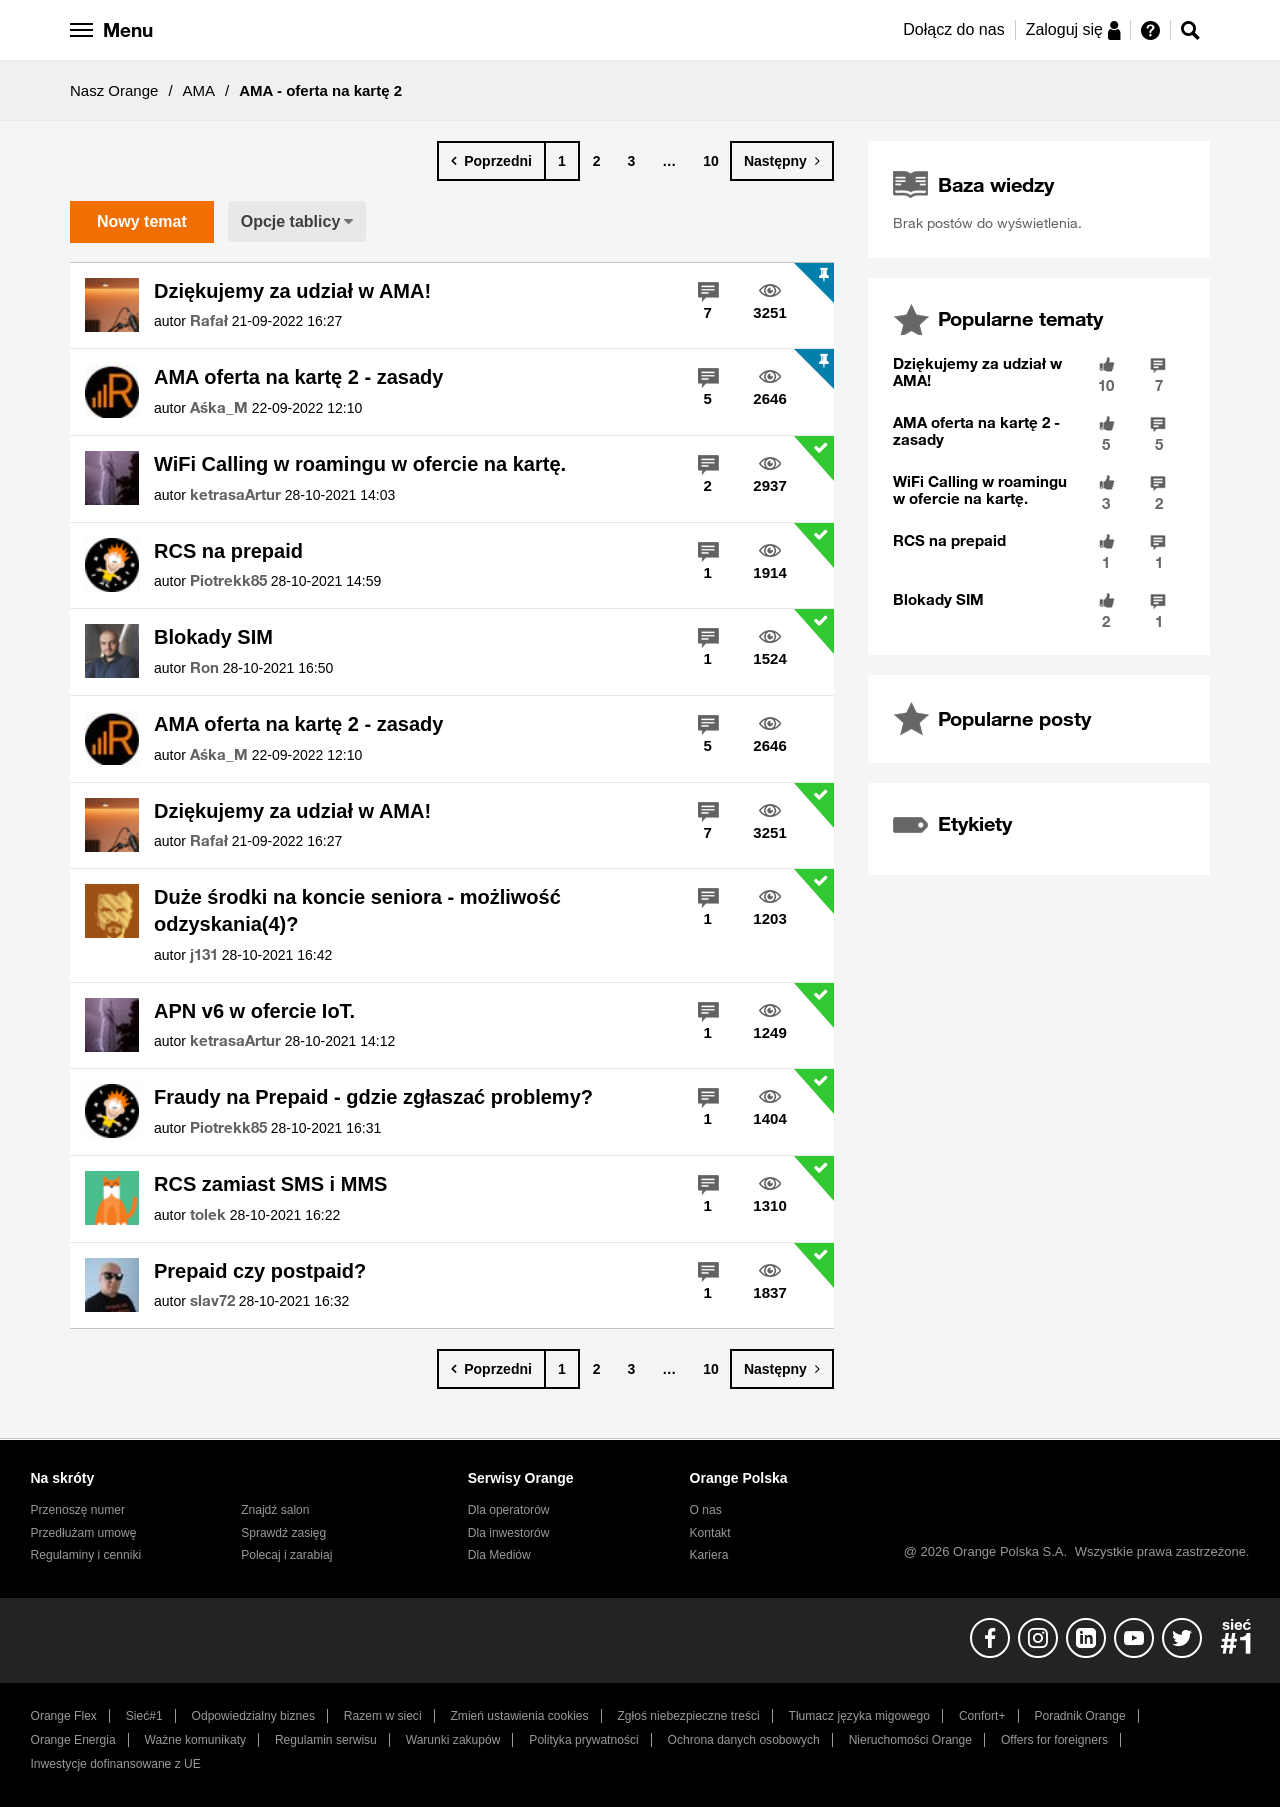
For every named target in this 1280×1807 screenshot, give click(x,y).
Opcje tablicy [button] (291, 221)
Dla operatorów (509, 1510)
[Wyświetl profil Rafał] (209, 321)
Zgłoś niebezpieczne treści (689, 1716)
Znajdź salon (275, 1510)
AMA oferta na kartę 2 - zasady (298, 377)
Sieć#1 (144, 1716)
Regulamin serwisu (326, 1740)
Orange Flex (64, 1716)
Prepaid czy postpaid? (260, 1271)
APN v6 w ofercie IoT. (254, 1011)
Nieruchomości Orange (910, 1740)
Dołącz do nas (953, 29)
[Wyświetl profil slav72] (212, 1301)
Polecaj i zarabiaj (286, 1555)
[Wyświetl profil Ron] (204, 668)
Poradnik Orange (1079, 1716)
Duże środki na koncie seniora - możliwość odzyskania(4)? (357, 910)
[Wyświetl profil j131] (204, 955)
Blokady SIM (213, 637)
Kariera (709, 1555)
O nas (706, 1510)
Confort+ (982, 1716)
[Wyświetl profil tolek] (208, 1215)
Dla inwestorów (509, 1533)
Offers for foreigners (1054, 1740)
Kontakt (710, 1533)
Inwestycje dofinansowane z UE (116, 1764)
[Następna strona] (782, 161)
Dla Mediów (499, 1555)
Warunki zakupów (453, 1740)
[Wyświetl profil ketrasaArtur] (235, 495)
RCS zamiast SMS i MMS (270, 1184)
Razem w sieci (383, 1716)
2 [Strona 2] (597, 161)
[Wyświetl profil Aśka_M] (219, 408)
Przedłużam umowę (84, 1533)
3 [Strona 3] (632, 161)
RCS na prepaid (228, 551)
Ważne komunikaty (195, 1740)
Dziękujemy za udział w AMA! (292, 291)
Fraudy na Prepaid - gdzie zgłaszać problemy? (373, 1097)
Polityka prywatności (583, 1740)
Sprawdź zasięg (283, 1533)
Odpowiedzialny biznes (253, 1716)
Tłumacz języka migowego (859, 1716)
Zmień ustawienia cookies (519, 1716)
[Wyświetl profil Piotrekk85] (228, 581)
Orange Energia (73, 1740)
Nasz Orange (114, 90)
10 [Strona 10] (711, 161)
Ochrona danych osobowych (744, 1740)
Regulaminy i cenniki (86, 1555)
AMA (199, 90)
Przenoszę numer (78, 1510)
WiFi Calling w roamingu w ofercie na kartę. (360, 464)
